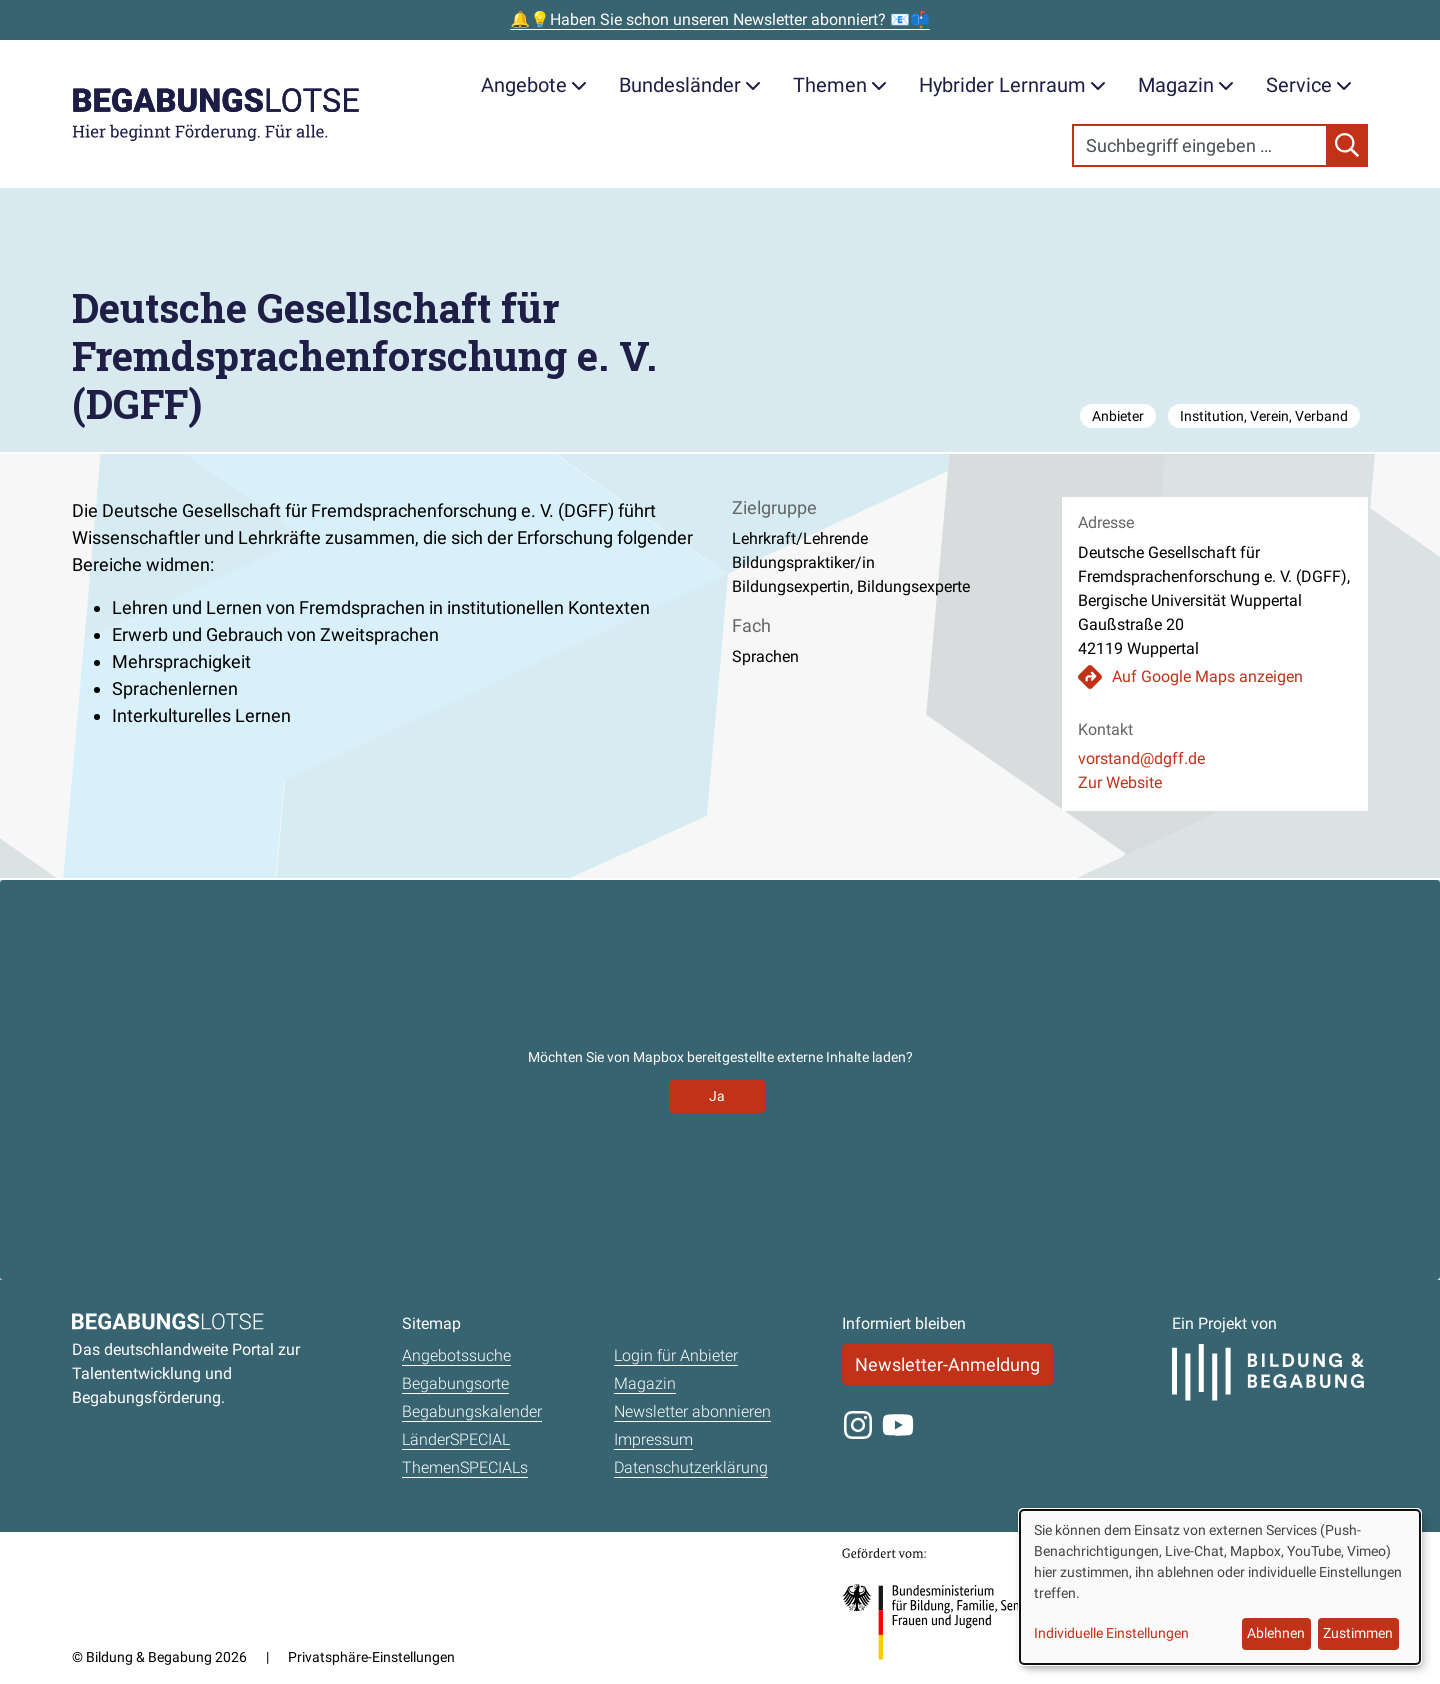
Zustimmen (1358, 1633)
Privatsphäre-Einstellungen (371, 1657)
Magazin (1186, 85)
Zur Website (1120, 782)
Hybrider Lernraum (1012, 85)
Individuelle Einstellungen (1111, 1633)
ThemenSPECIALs (465, 1467)
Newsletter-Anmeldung (947, 1364)
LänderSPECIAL (456, 1439)
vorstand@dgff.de (1141, 758)
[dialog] (1220, 1587)
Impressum (653, 1439)
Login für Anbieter (676, 1355)
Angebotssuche (456, 1355)
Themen (840, 85)
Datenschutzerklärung (691, 1467)
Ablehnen (1276, 1633)
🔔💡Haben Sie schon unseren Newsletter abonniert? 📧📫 (720, 19)
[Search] (1200, 145)
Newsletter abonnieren (692, 1411)
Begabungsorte (455, 1383)
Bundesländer (690, 85)
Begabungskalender (472, 1411)
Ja (717, 1096)
